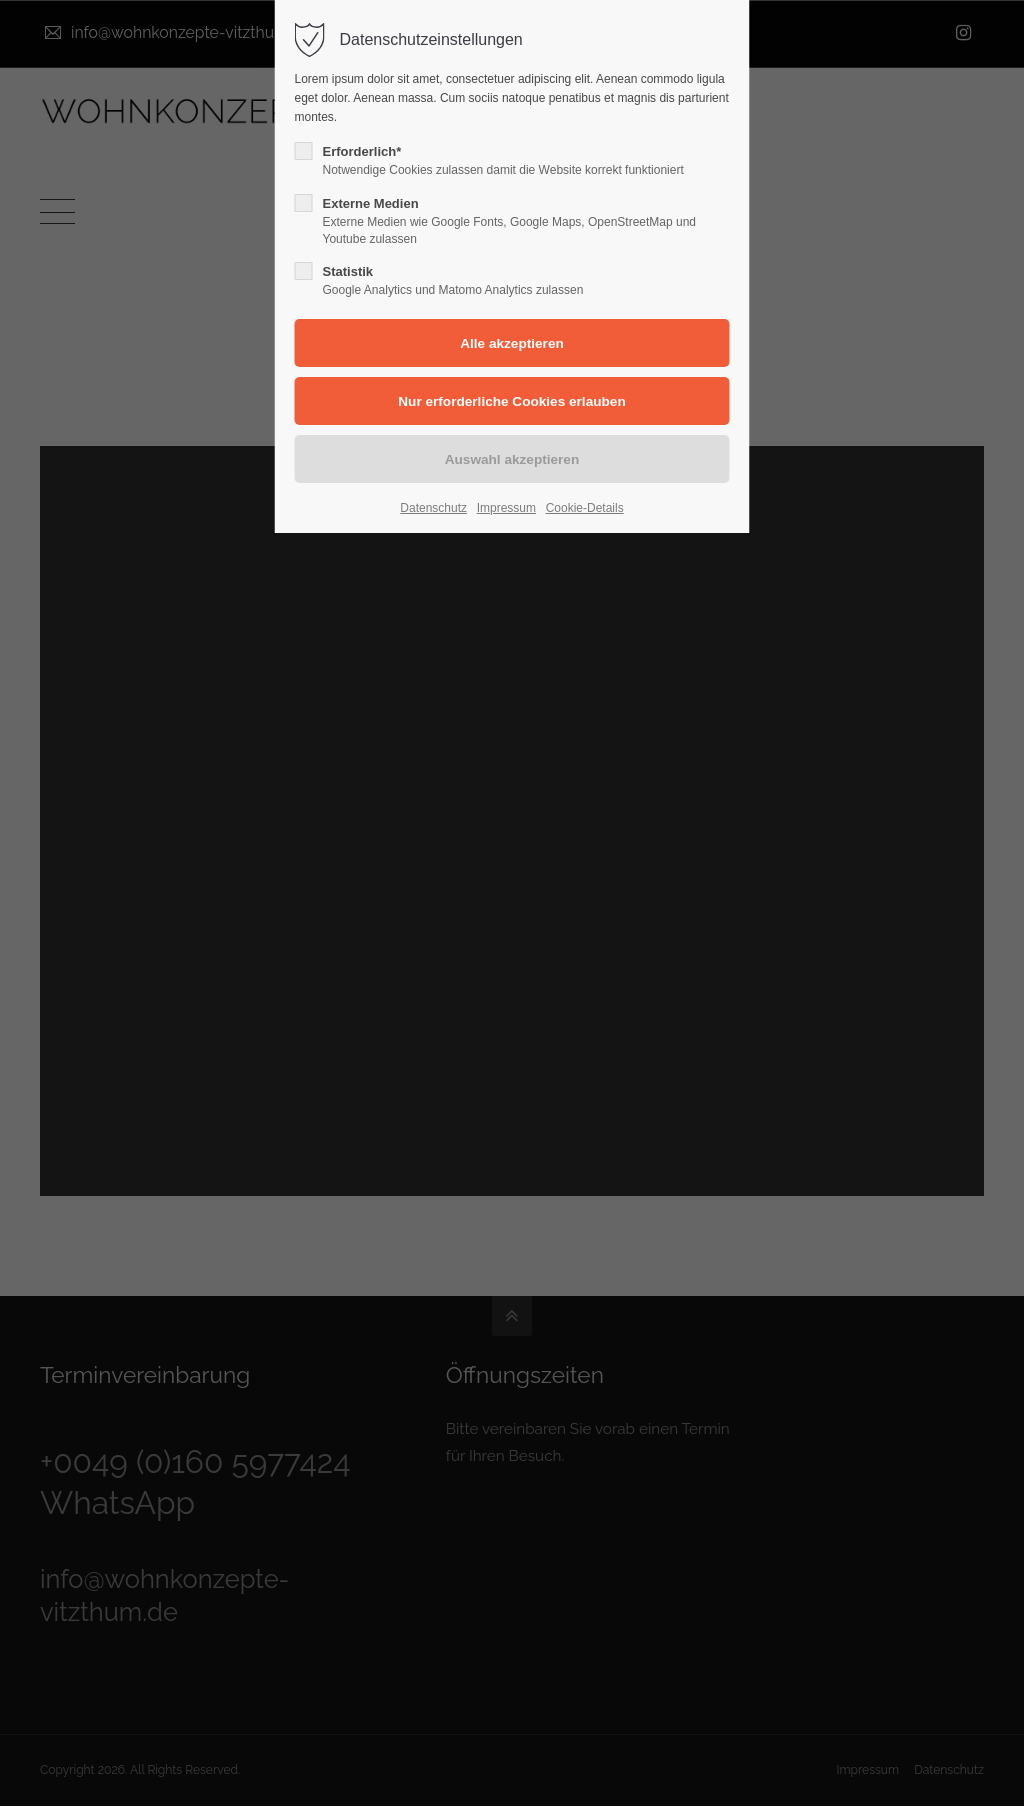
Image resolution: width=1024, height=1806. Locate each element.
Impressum (506, 508)
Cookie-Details (585, 508)
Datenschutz (433, 508)
